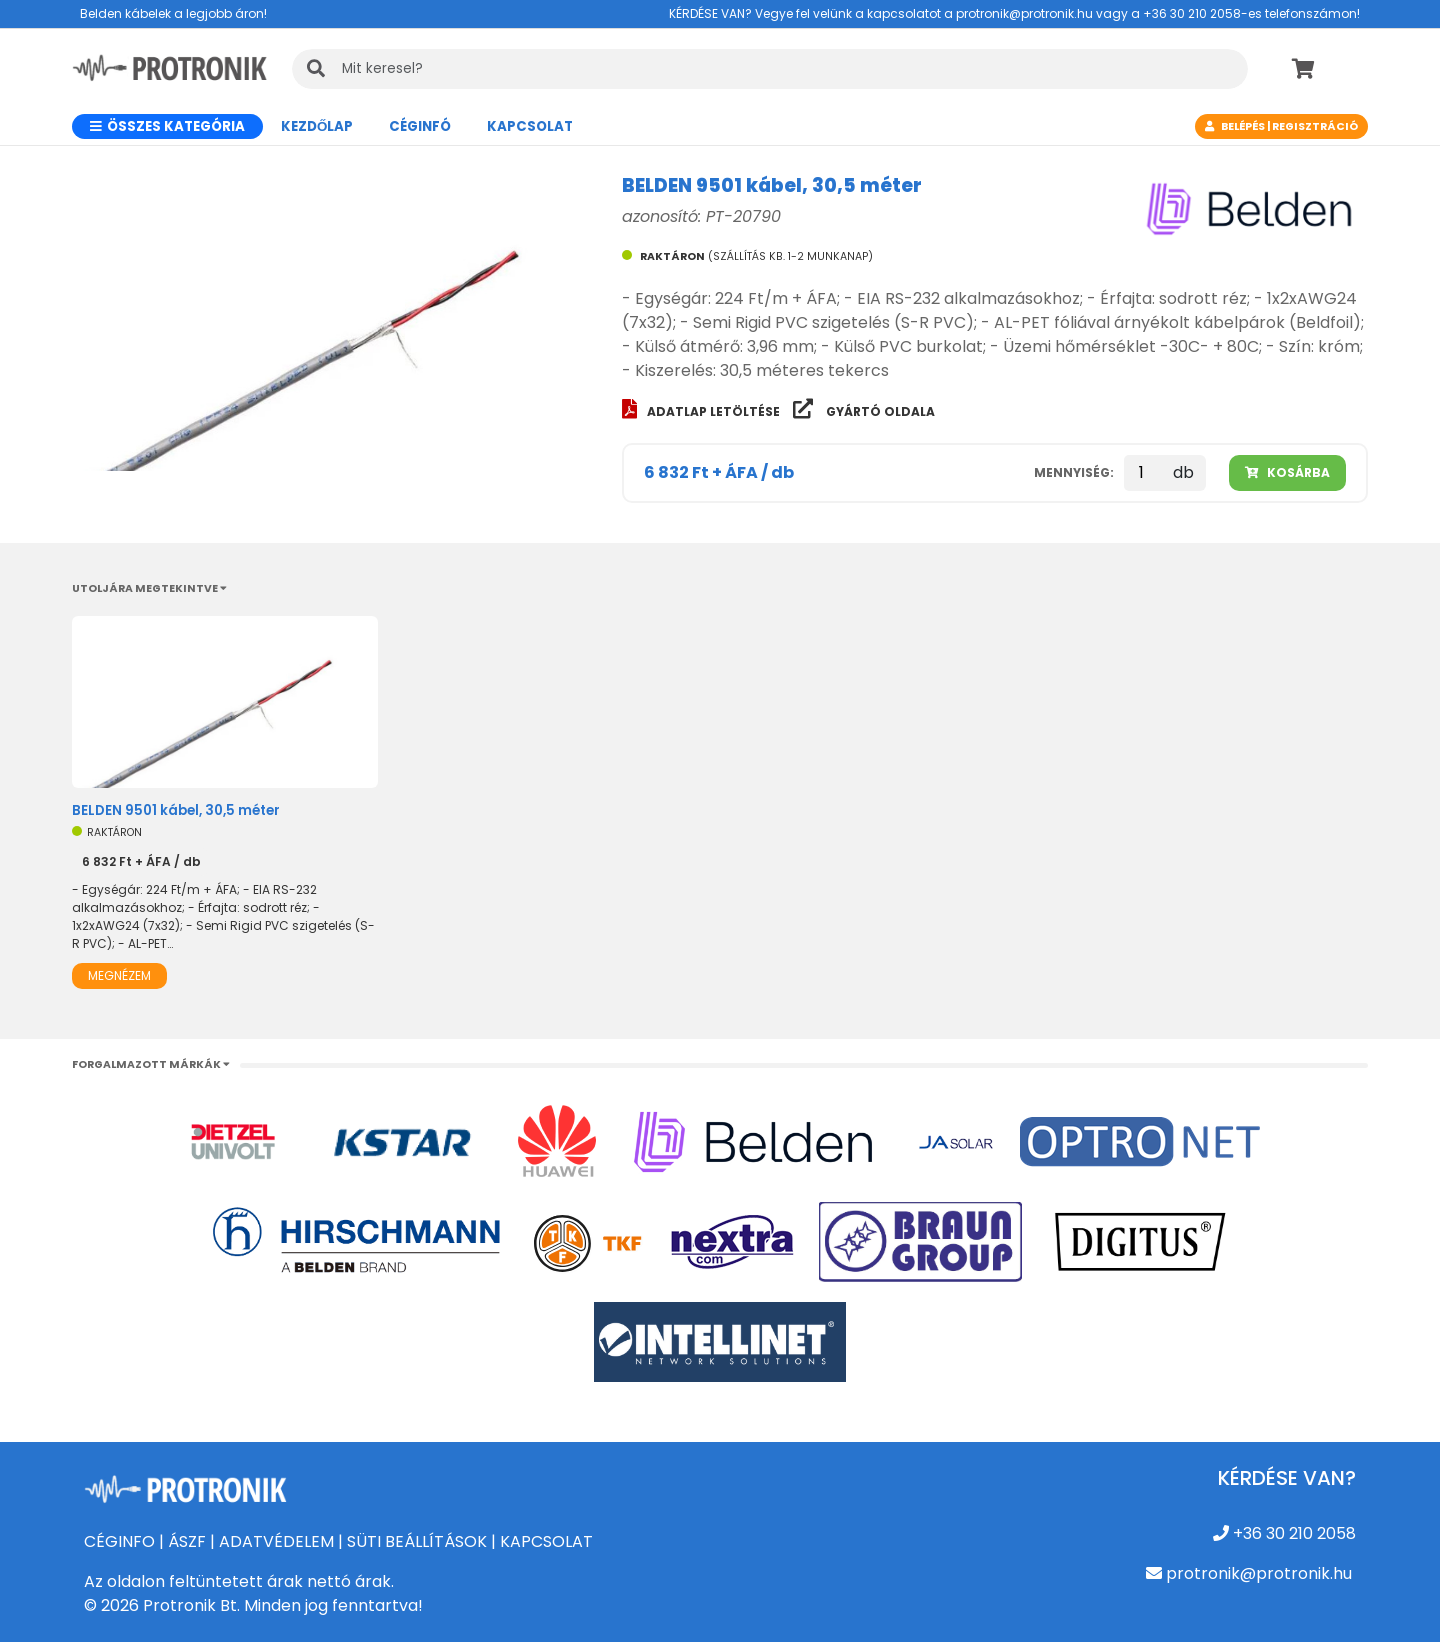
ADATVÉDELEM (276, 1541)
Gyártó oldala (864, 411)
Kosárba (1287, 472)
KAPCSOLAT (546, 1541)
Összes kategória (167, 126)
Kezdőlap (317, 126)
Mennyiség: (1074, 472)
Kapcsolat (530, 126)
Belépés (1243, 126)
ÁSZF (187, 1541)
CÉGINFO (119, 1541)
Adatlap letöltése (702, 411)
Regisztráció (1315, 126)
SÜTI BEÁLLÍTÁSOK (417, 1541)
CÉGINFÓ (420, 126)
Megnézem (119, 975)
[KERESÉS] (770, 69)
